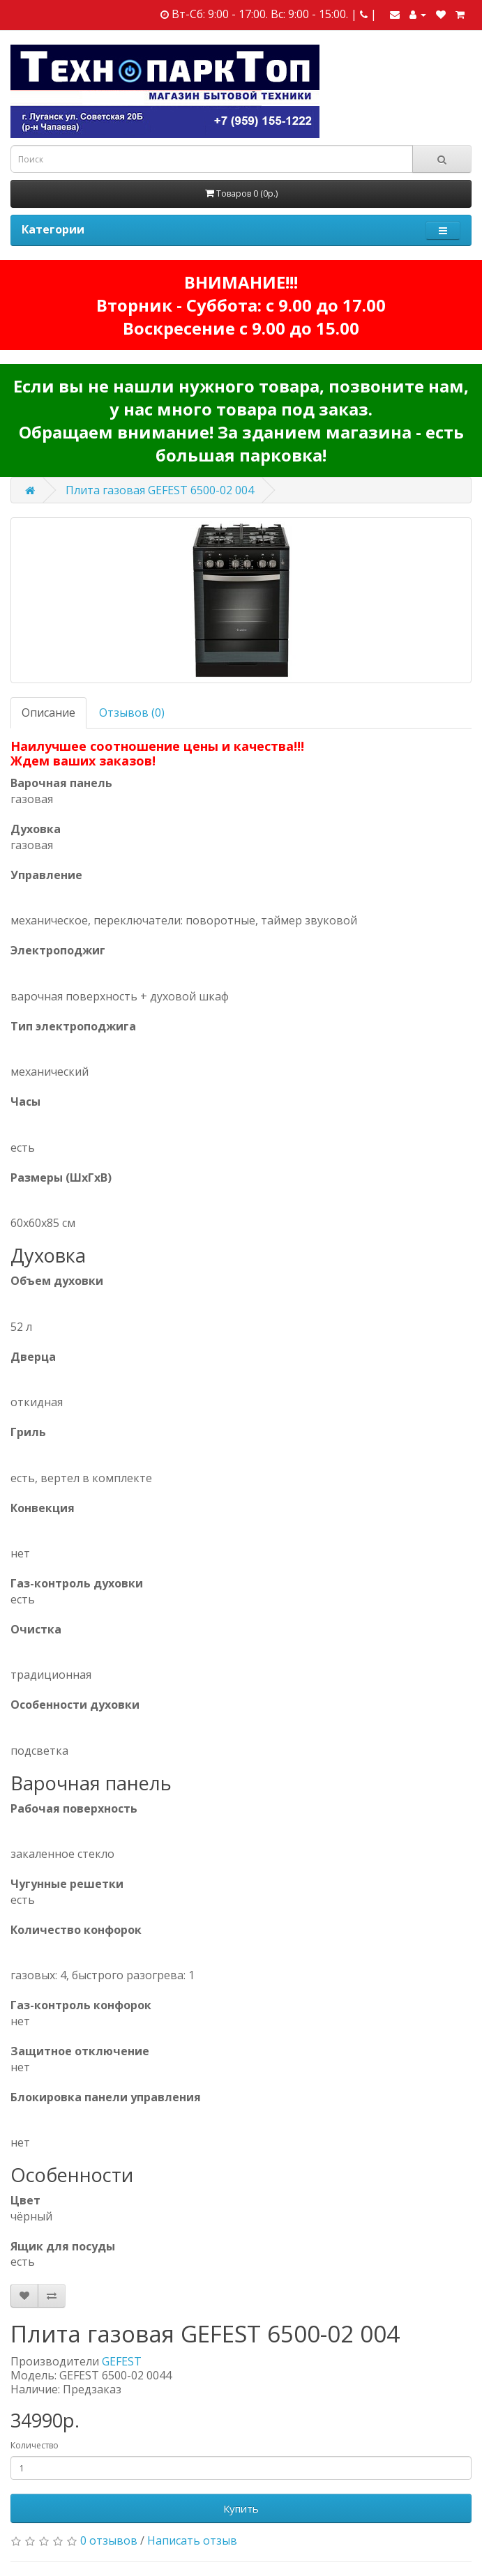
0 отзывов (108, 2540)
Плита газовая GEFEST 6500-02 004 (160, 490)
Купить (241, 2508)
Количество (34, 2445)
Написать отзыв (192, 2540)
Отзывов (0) (132, 712)
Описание (48, 712)
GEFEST (122, 2361)
